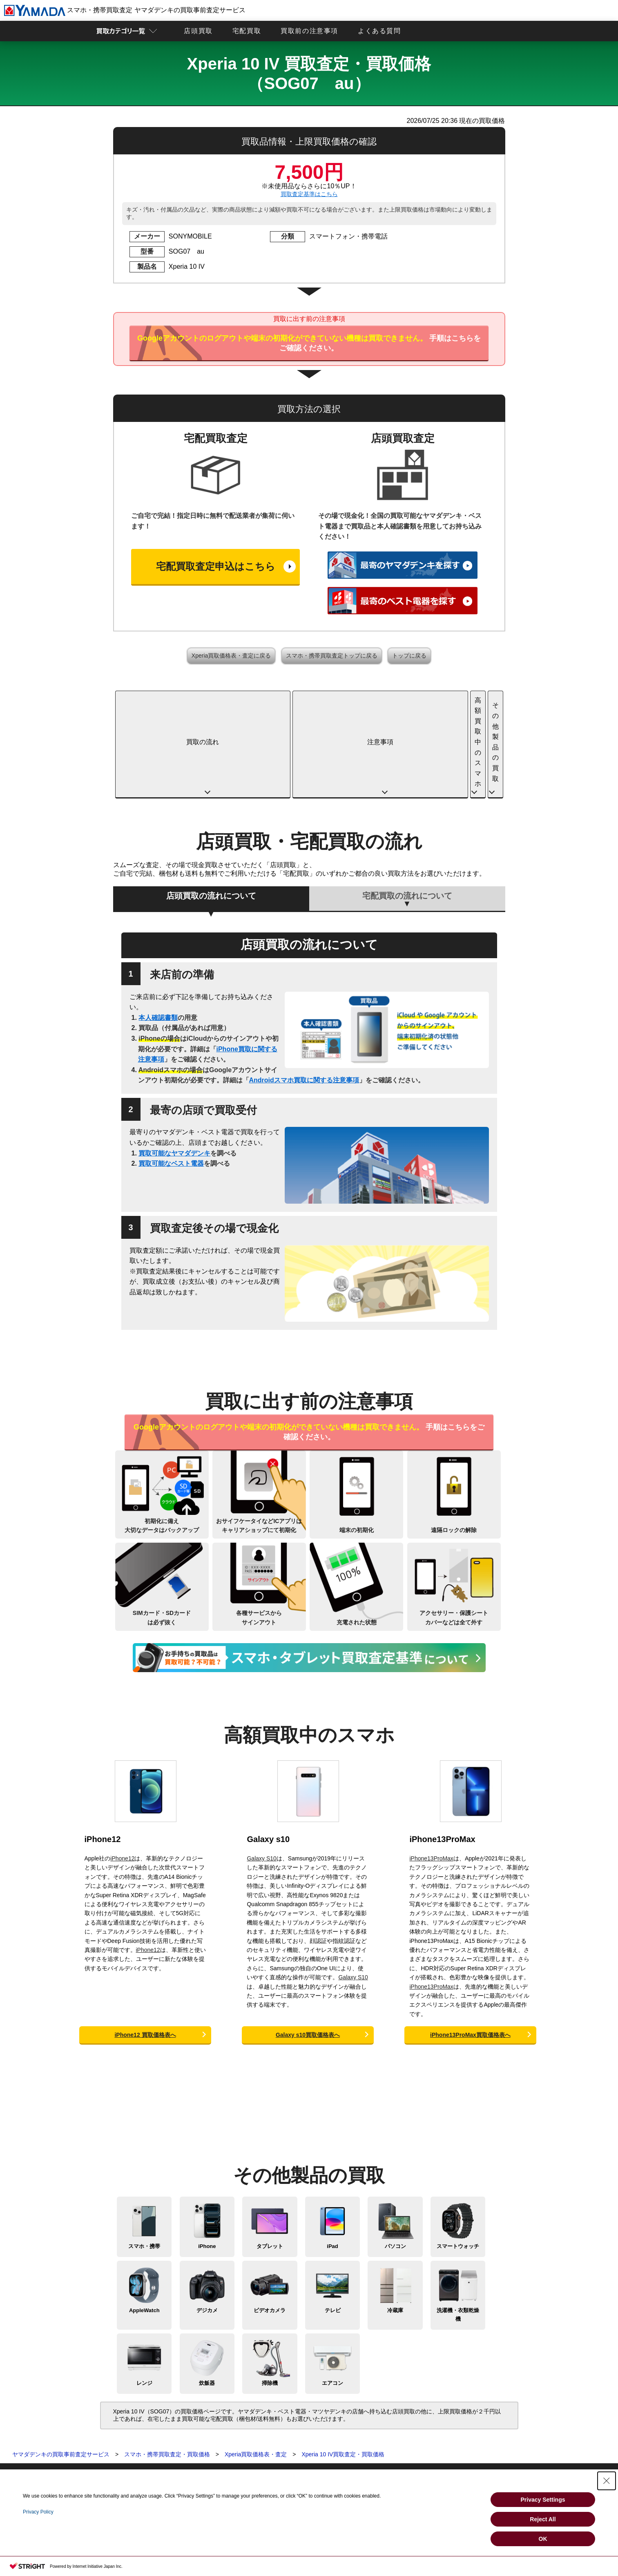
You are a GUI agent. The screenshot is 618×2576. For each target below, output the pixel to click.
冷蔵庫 (395, 2225)
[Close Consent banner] (607, 2481)
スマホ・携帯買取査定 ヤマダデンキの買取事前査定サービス (124, 10)
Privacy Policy (38, 2512)
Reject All (543, 2519)
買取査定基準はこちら (309, 194)
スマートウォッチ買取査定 (96, 2441)
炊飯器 (207, 2298)
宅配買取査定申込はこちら (215, 566)
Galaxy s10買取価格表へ (308, 1950)
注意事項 (260, 699)
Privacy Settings (543, 2499)
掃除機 (270, 2298)
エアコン (332, 2298)
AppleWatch (144, 2225)
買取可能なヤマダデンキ (174, 1068)
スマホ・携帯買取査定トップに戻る (331, 655)
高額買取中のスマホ (358, 699)
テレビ (333, 2225)
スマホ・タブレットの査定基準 (224, 2432)
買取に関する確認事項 (213, 2424)
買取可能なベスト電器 (171, 1078)
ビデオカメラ (270, 2225)
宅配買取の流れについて (407, 810)
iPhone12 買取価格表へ (145, 1950)
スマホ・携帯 (144, 2161)
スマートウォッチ (458, 2161)
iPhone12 (103, 1754)
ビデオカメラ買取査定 (90, 2458)
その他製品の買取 (455, 699)
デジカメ (207, 2225)
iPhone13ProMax (442, 1754)
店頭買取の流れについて (211, 810)
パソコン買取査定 (85, 2432)
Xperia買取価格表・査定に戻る (231, 655)
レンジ (144, 2298)
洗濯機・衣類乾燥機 (458, 2229)
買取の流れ (162, 699)
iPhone (207, 2161)
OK (543, 2539)
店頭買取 (198, 30)
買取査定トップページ (90, 2407)
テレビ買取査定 (82, 2466)
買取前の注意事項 (309, 30)
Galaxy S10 (261, 1773)
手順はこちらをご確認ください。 (309, 343)
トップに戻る (409, 655)
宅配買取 (246, 30)
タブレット (270, 2161)
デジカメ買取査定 (85, 2449)
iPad (332, 2161)
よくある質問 (379, 30)
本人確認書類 (158, 932)
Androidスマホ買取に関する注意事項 (304, 995)
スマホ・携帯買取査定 (90, 2416)
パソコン (395, 2161)
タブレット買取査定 (88, 2424)
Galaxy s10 (268, 1754)
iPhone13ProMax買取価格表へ (470, 1950)
